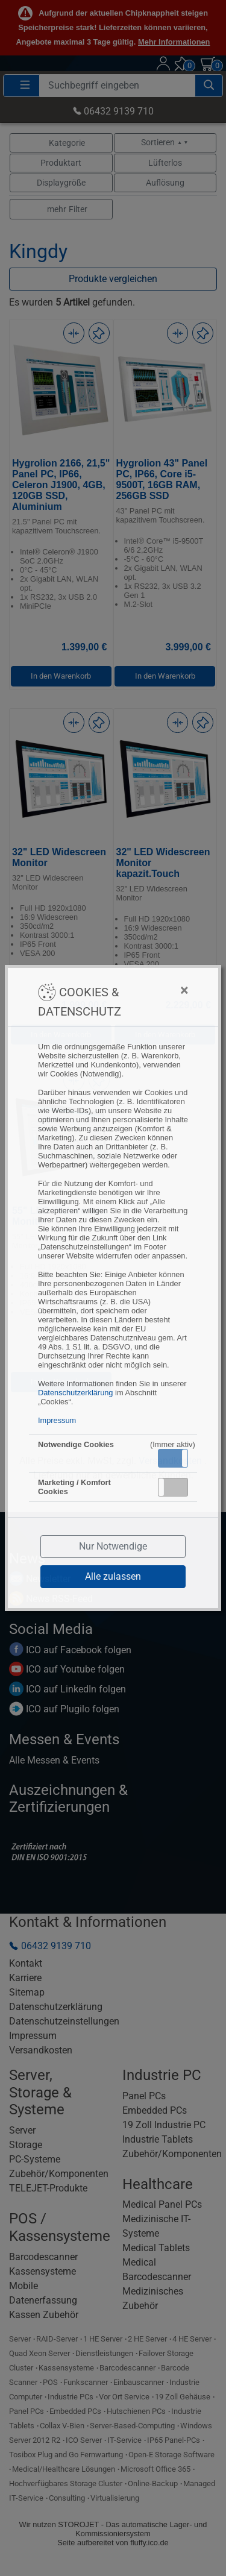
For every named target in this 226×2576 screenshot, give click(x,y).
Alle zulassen (113, 1576)
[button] (173, 1458)
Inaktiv (177, 1487)
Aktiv (172, 1458)
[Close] (159, 990)
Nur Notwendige (113, 1546)
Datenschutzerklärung (75, 1392)
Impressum (57, 1420)
